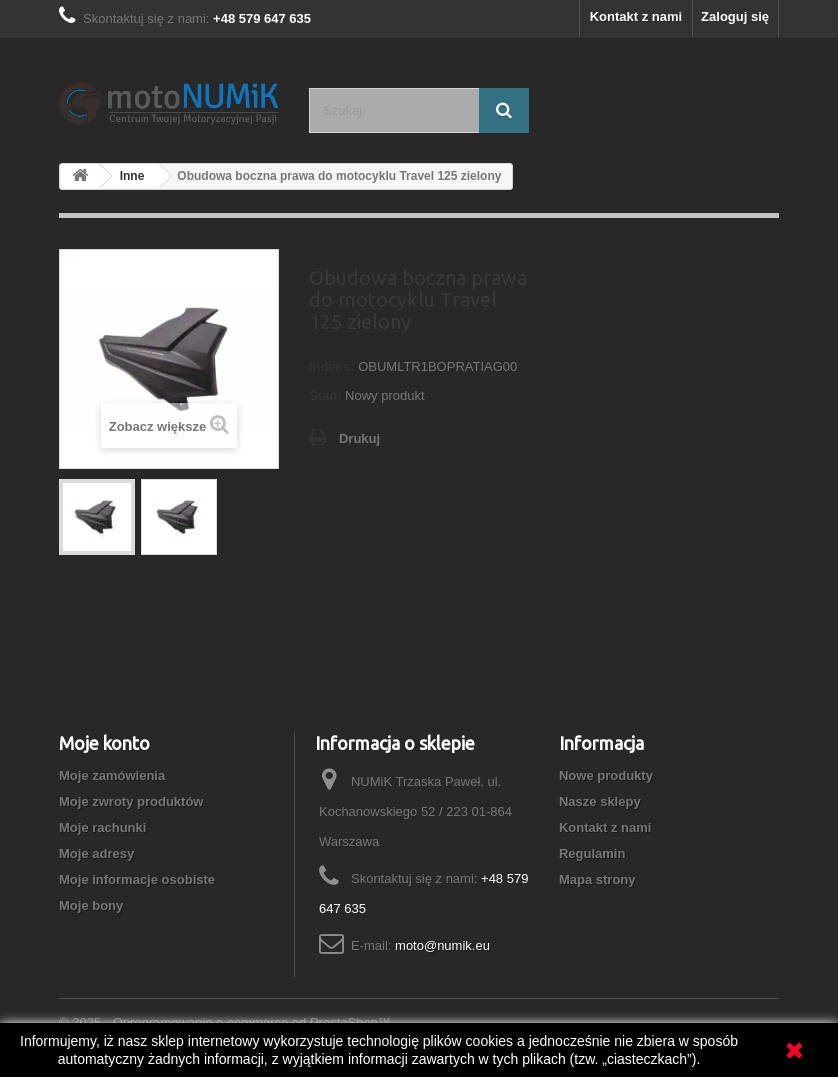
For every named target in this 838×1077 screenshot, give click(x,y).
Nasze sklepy (600, 801)
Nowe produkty (606, 775)
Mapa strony (597, 879)
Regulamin (592, 853)
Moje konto (104, 743)
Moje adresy (96, 853)
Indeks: (332, 366)
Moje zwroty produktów (131, 801)
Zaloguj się (735, 16)
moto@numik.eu (442, 945)
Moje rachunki (102, 827)
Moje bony (91, 905)
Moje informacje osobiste (137, 879)
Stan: (325, 395)
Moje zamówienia (112, 775)
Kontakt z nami (636, 16)
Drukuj (359, 438)
